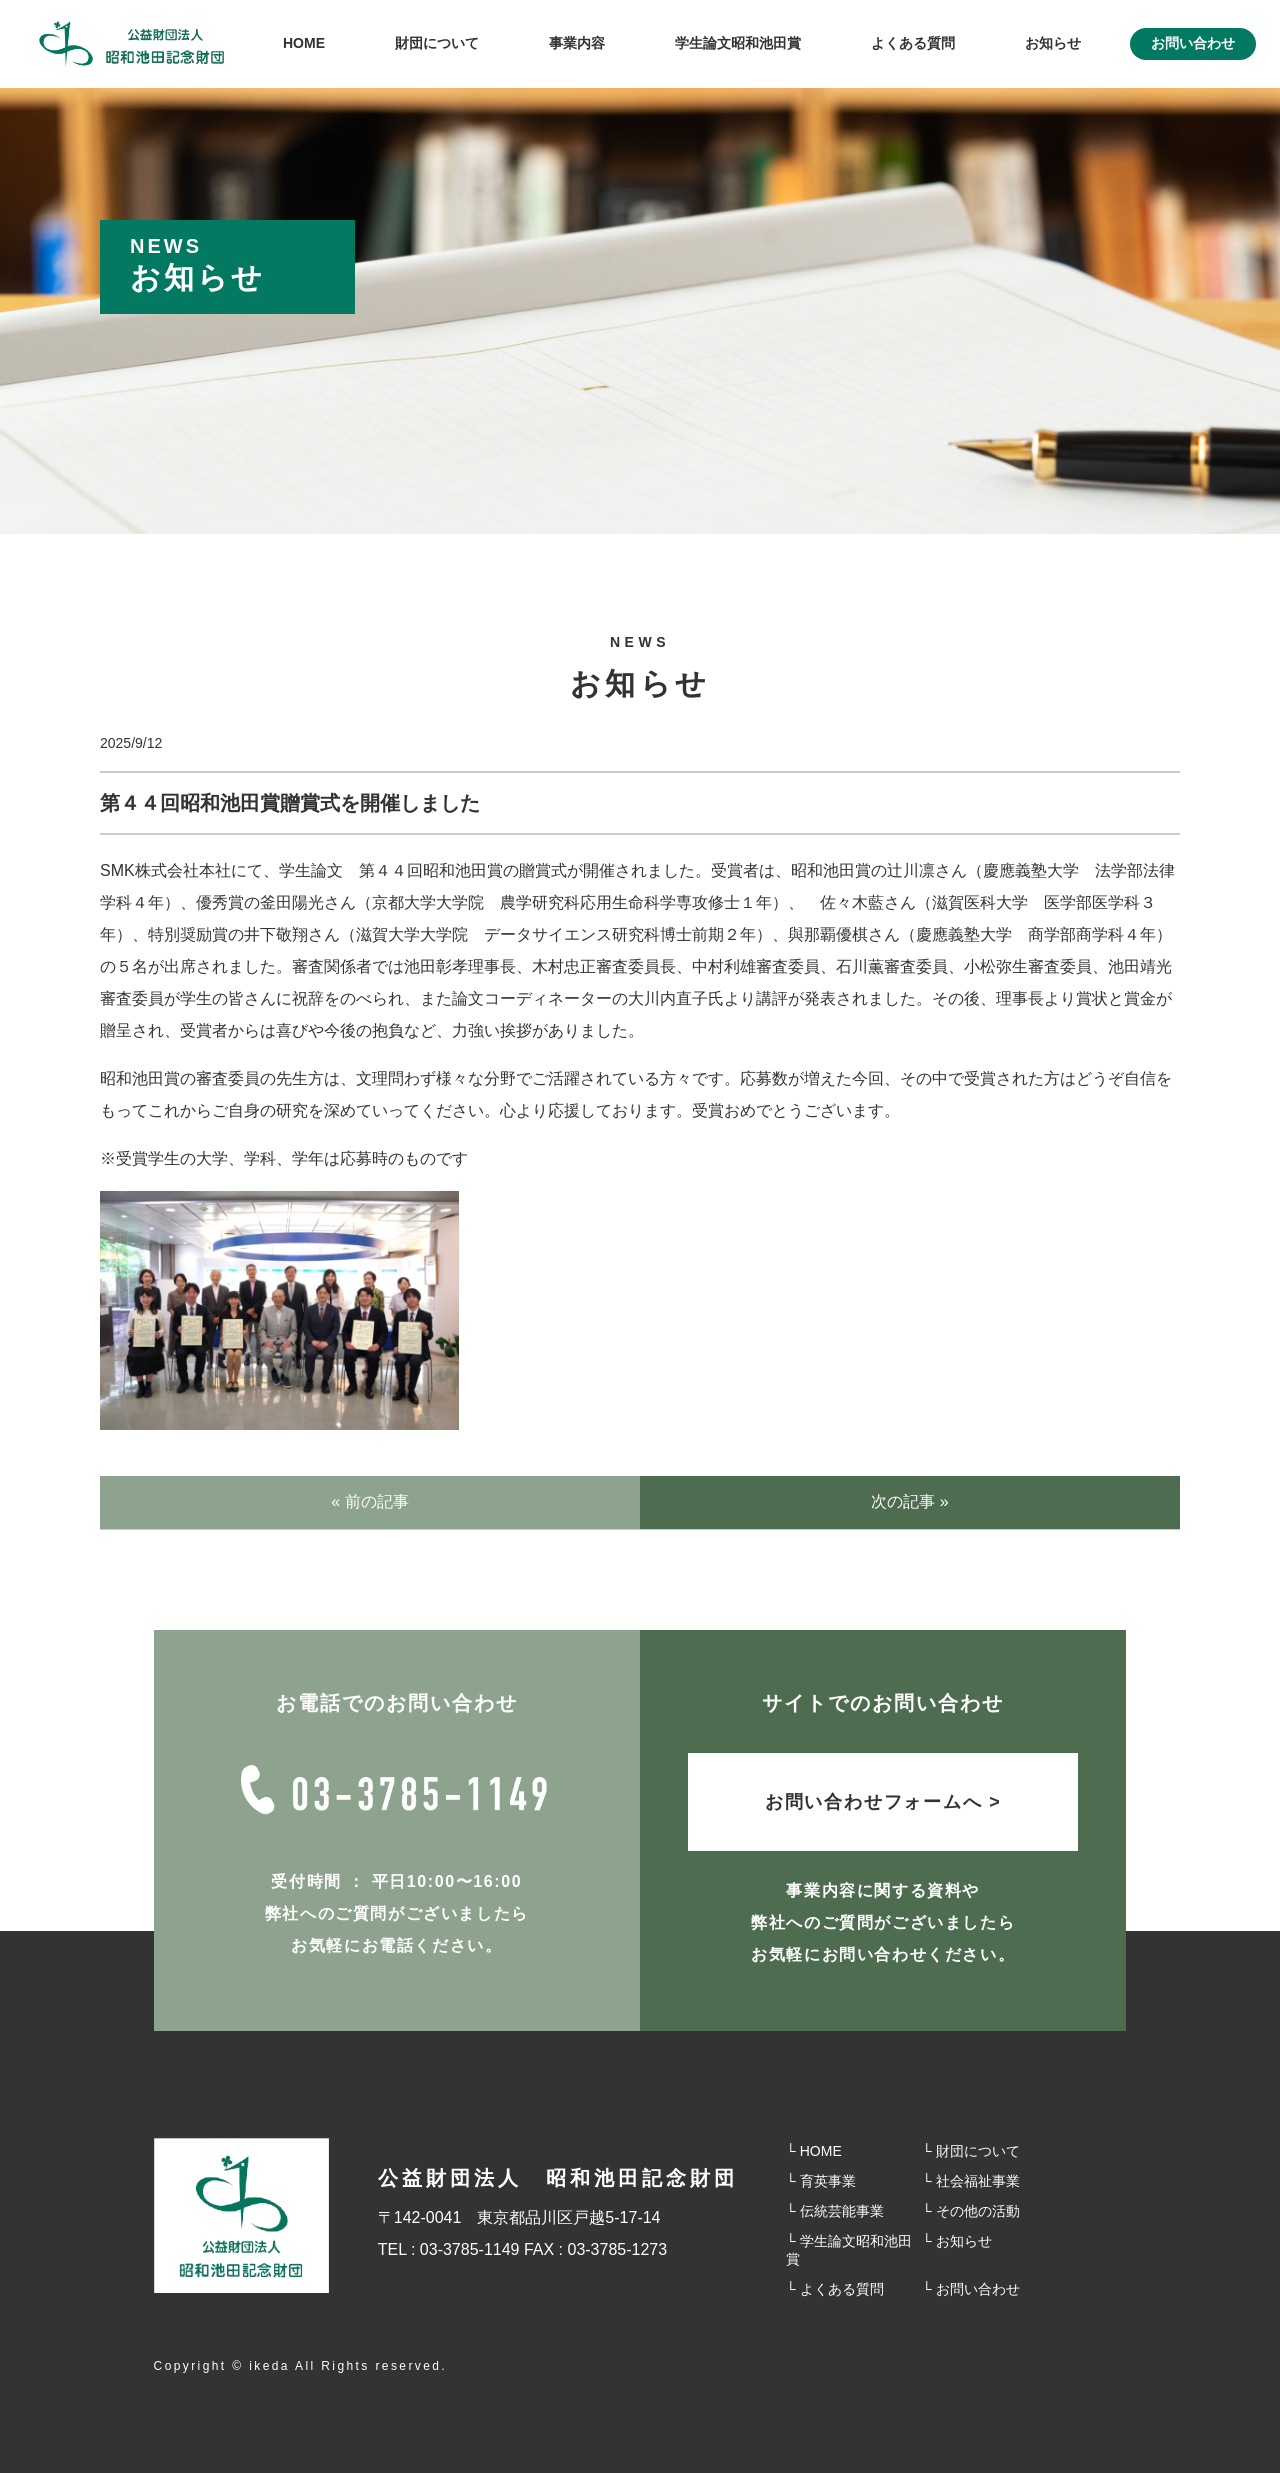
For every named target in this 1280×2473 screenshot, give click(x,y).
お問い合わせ (1193, 43)
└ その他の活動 (971, 2211)
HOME (304, 43)
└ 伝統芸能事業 (835, 2211)
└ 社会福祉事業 (971, 2181)
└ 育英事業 (821, 2181)
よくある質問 (913, 43)
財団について (437, 43)
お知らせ (1053, 43)
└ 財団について (971, 2151)
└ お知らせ (957, 2241)
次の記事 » (909, 1501)
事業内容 (577, 43)
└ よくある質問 (835, 2289)
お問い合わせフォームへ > (883, 1802)
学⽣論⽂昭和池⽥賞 (738, 43)
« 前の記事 (369, 1501)
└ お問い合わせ (971, 2289)
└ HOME (814, 2151)
